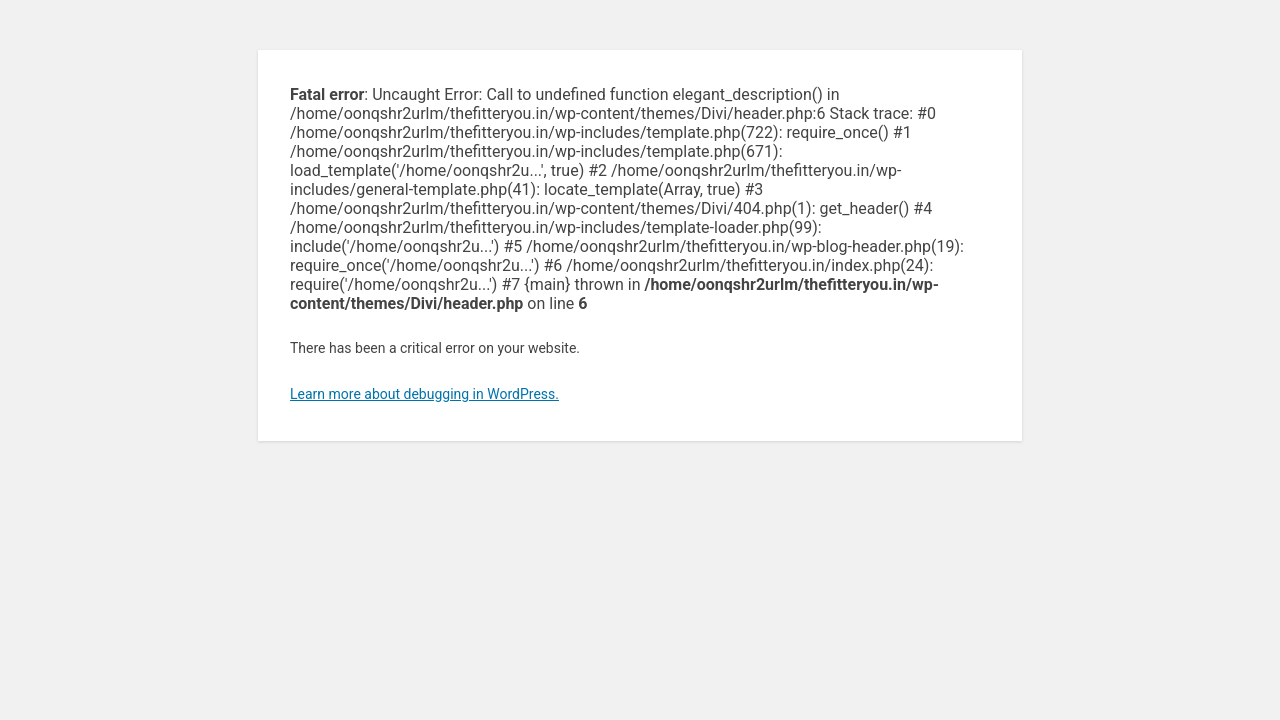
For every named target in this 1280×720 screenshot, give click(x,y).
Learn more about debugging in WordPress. (424, 394)
